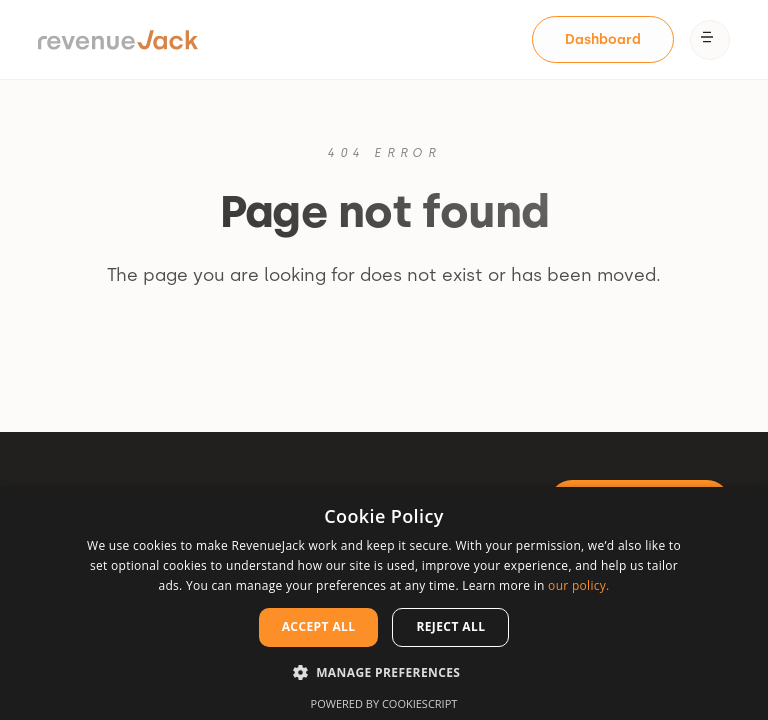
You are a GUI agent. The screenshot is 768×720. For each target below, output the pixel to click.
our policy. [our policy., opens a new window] (578, 585)
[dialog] (384, 603)
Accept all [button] (319, 626)
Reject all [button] (450, 626)
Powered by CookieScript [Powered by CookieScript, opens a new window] (384, 703)
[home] (118, 40)
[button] (710, 40)
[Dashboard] (603, 40)
